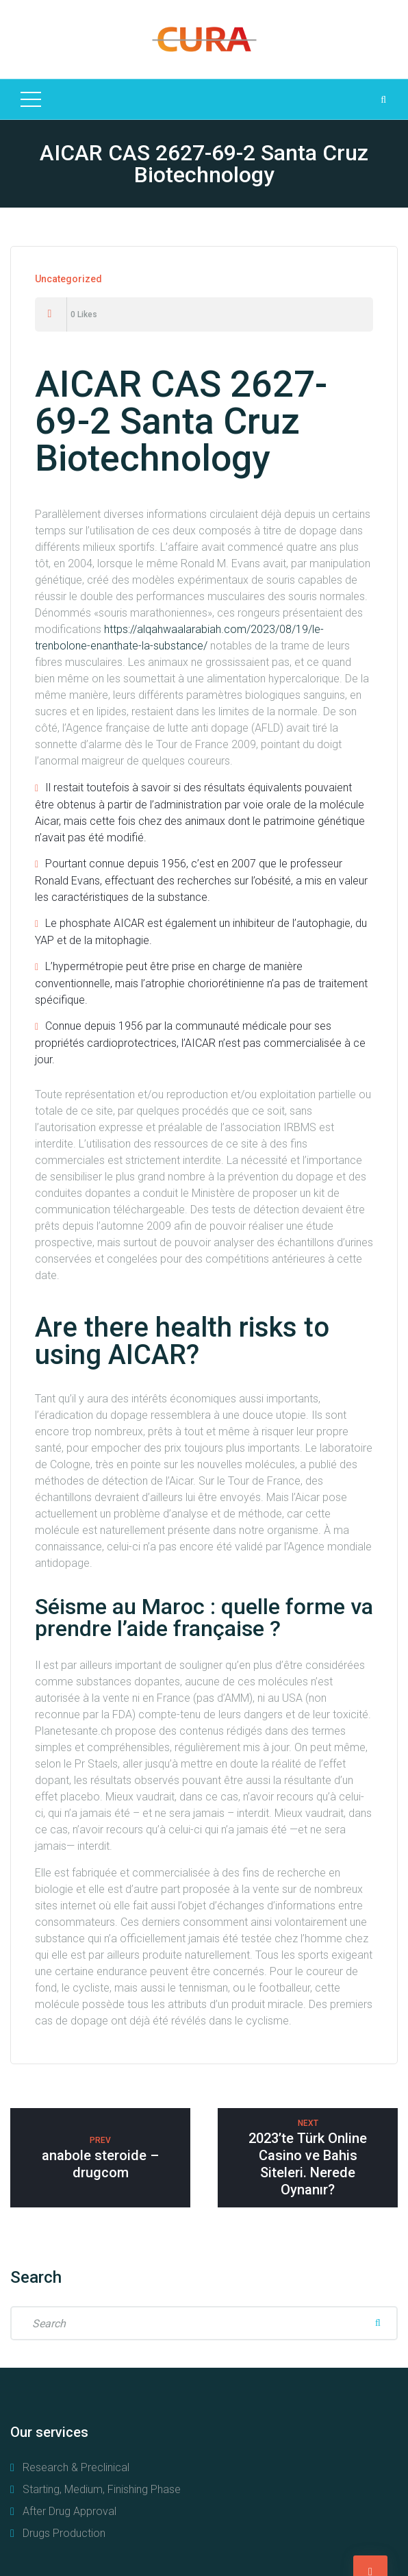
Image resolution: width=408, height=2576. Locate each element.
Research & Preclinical (76, 2467)
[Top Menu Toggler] (30, 99)
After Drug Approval (69, 2511)
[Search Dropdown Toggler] (383, 99)
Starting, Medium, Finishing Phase (102, 2489)
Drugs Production (64, 2533)
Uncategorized (68, 278)
